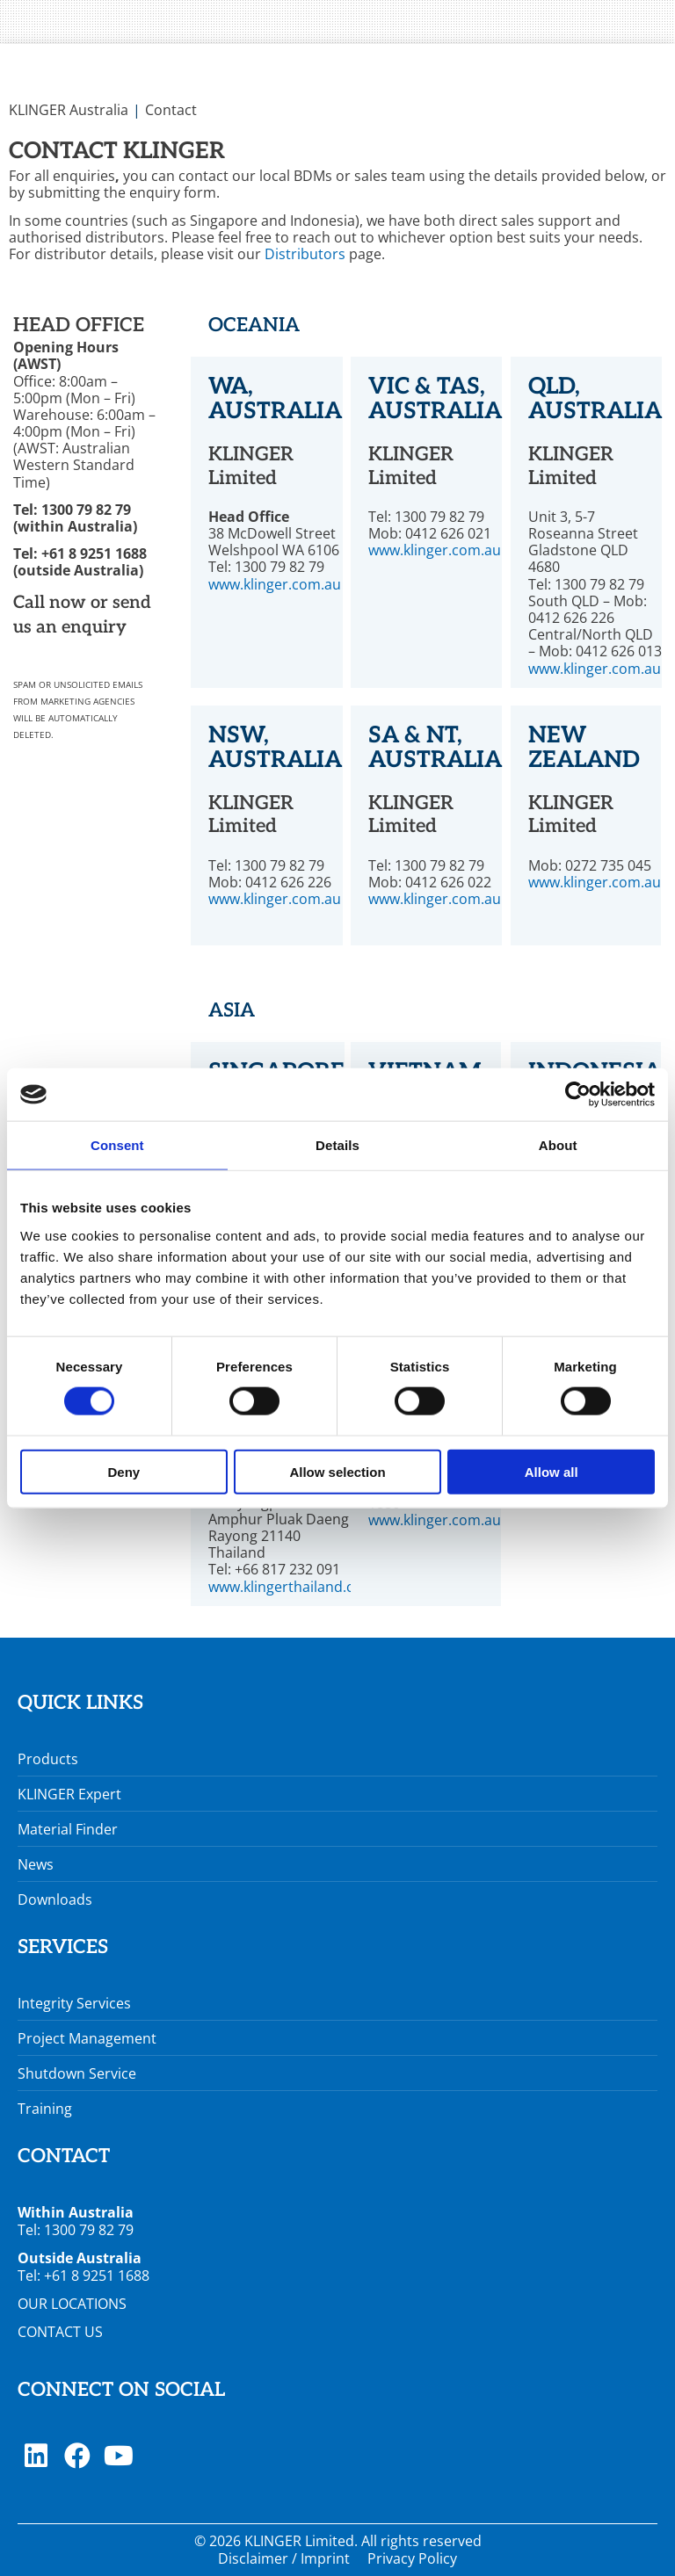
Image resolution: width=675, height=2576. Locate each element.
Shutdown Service (77, 2073)
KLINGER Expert (69, 1794)
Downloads (55, 1899)
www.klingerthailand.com (291, 1586)
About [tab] (558, 1145)
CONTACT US (60, 2331)
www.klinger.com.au (274, 584)
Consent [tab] (117, 1145)
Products (48, 1759)
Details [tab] (337, 1145)
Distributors (305, 254)
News (36, 1864)
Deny (123, 1471)
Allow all (551, 1471)
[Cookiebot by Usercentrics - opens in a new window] (578, 1095)
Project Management (87, 2038)
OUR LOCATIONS (72, 2303)
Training (45, 2108)
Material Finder (68, 1829)
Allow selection (337, 1471)
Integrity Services (74, 2003)
